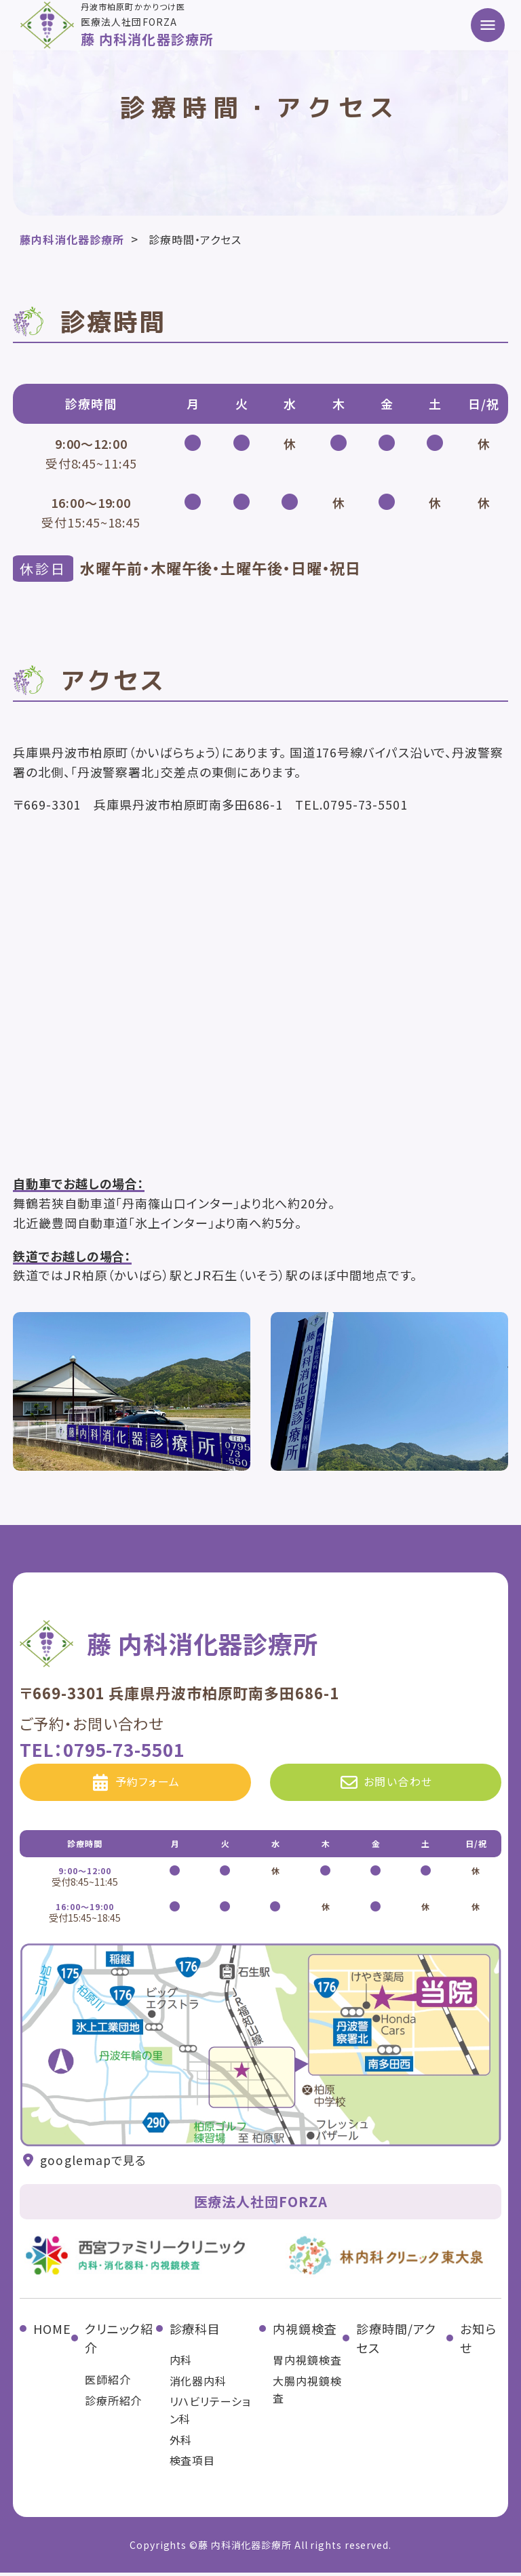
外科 (181, 2443)
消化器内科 (198, 2384)
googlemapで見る (84, 2164)
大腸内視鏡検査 (307, 2393)
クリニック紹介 (119, 2341)
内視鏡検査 (305, 2332)
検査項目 (193, 2463)
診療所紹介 (113, 2404)
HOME (52, 2332)
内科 (181, 2363)
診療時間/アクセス (396, 2341)
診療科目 (195, 2332)
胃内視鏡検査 (307, 2363)
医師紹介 (108, 2383)
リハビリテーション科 (210, 2414)
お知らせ (478, 2341)
